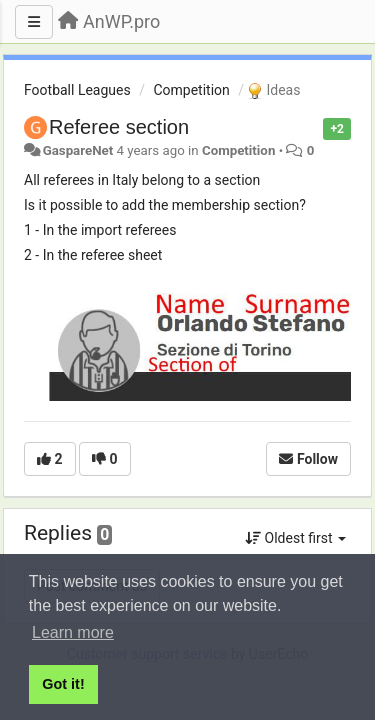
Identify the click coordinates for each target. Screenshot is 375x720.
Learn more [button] (73, 632)
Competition (191, 90)
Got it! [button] (63, 684)
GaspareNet (78, 150)
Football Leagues (77, 90)
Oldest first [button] (295, 538)
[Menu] (34, 22)
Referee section (119, 127)
